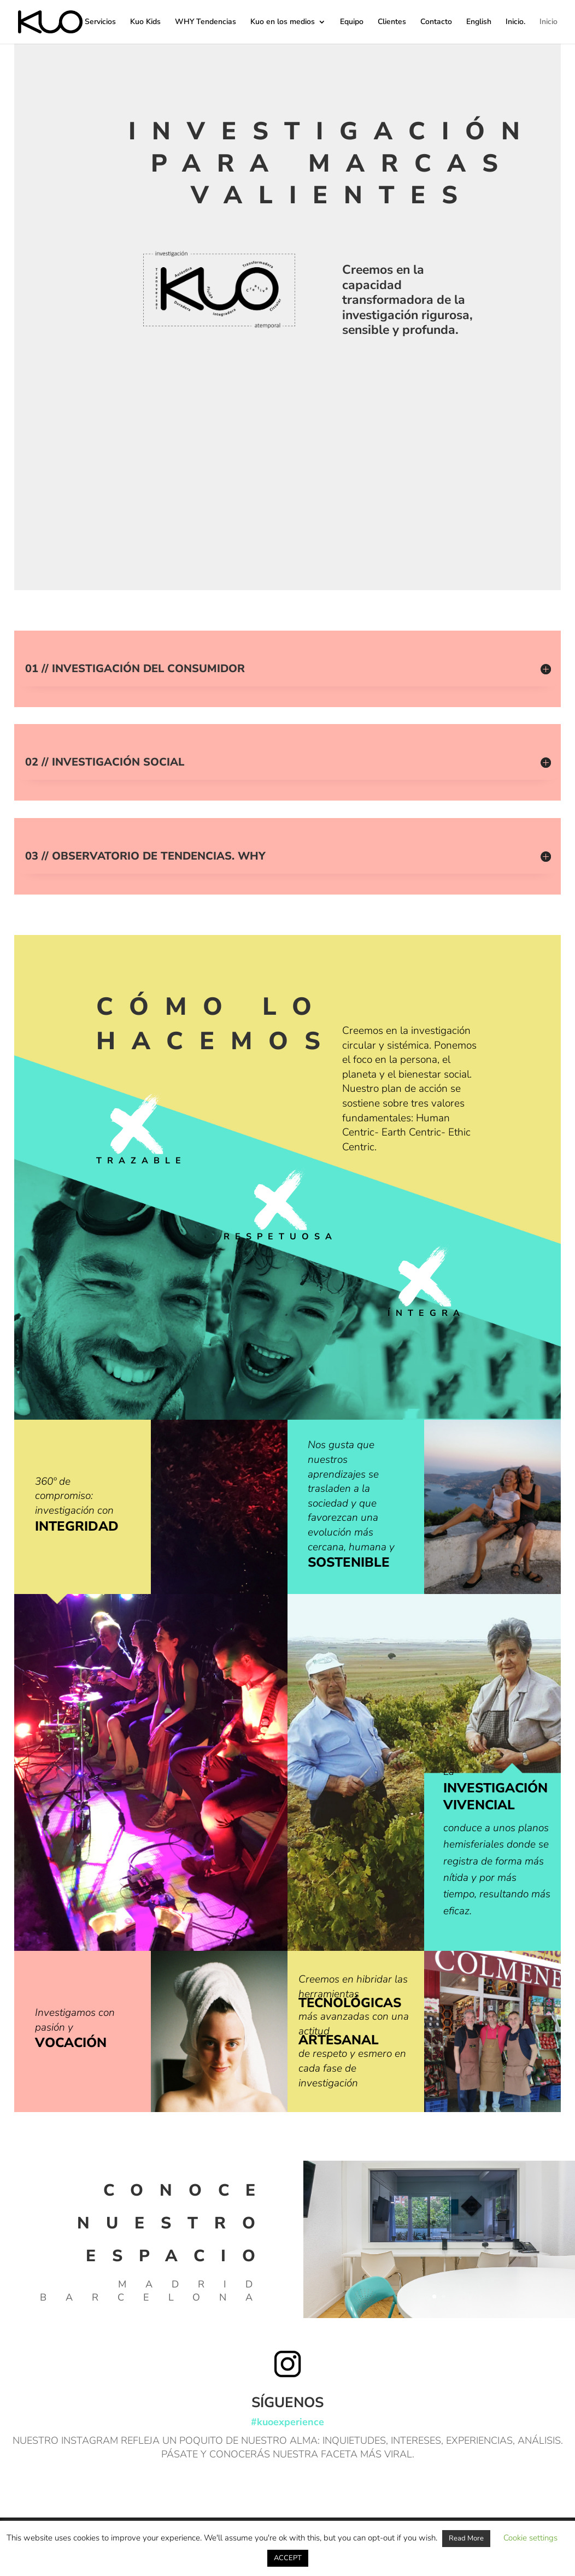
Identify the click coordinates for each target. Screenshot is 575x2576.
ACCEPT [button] (288, 2558)
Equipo (351, 22)
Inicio (548, 22)
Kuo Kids (145, 22)
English (478, 22)
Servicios (100, 22)
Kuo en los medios (282, 22)
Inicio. (515, 22)
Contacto (436, 22)
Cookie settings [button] (530, 2537)
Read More (466, 2538)
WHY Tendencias (205, 22)
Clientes (392, 22)
